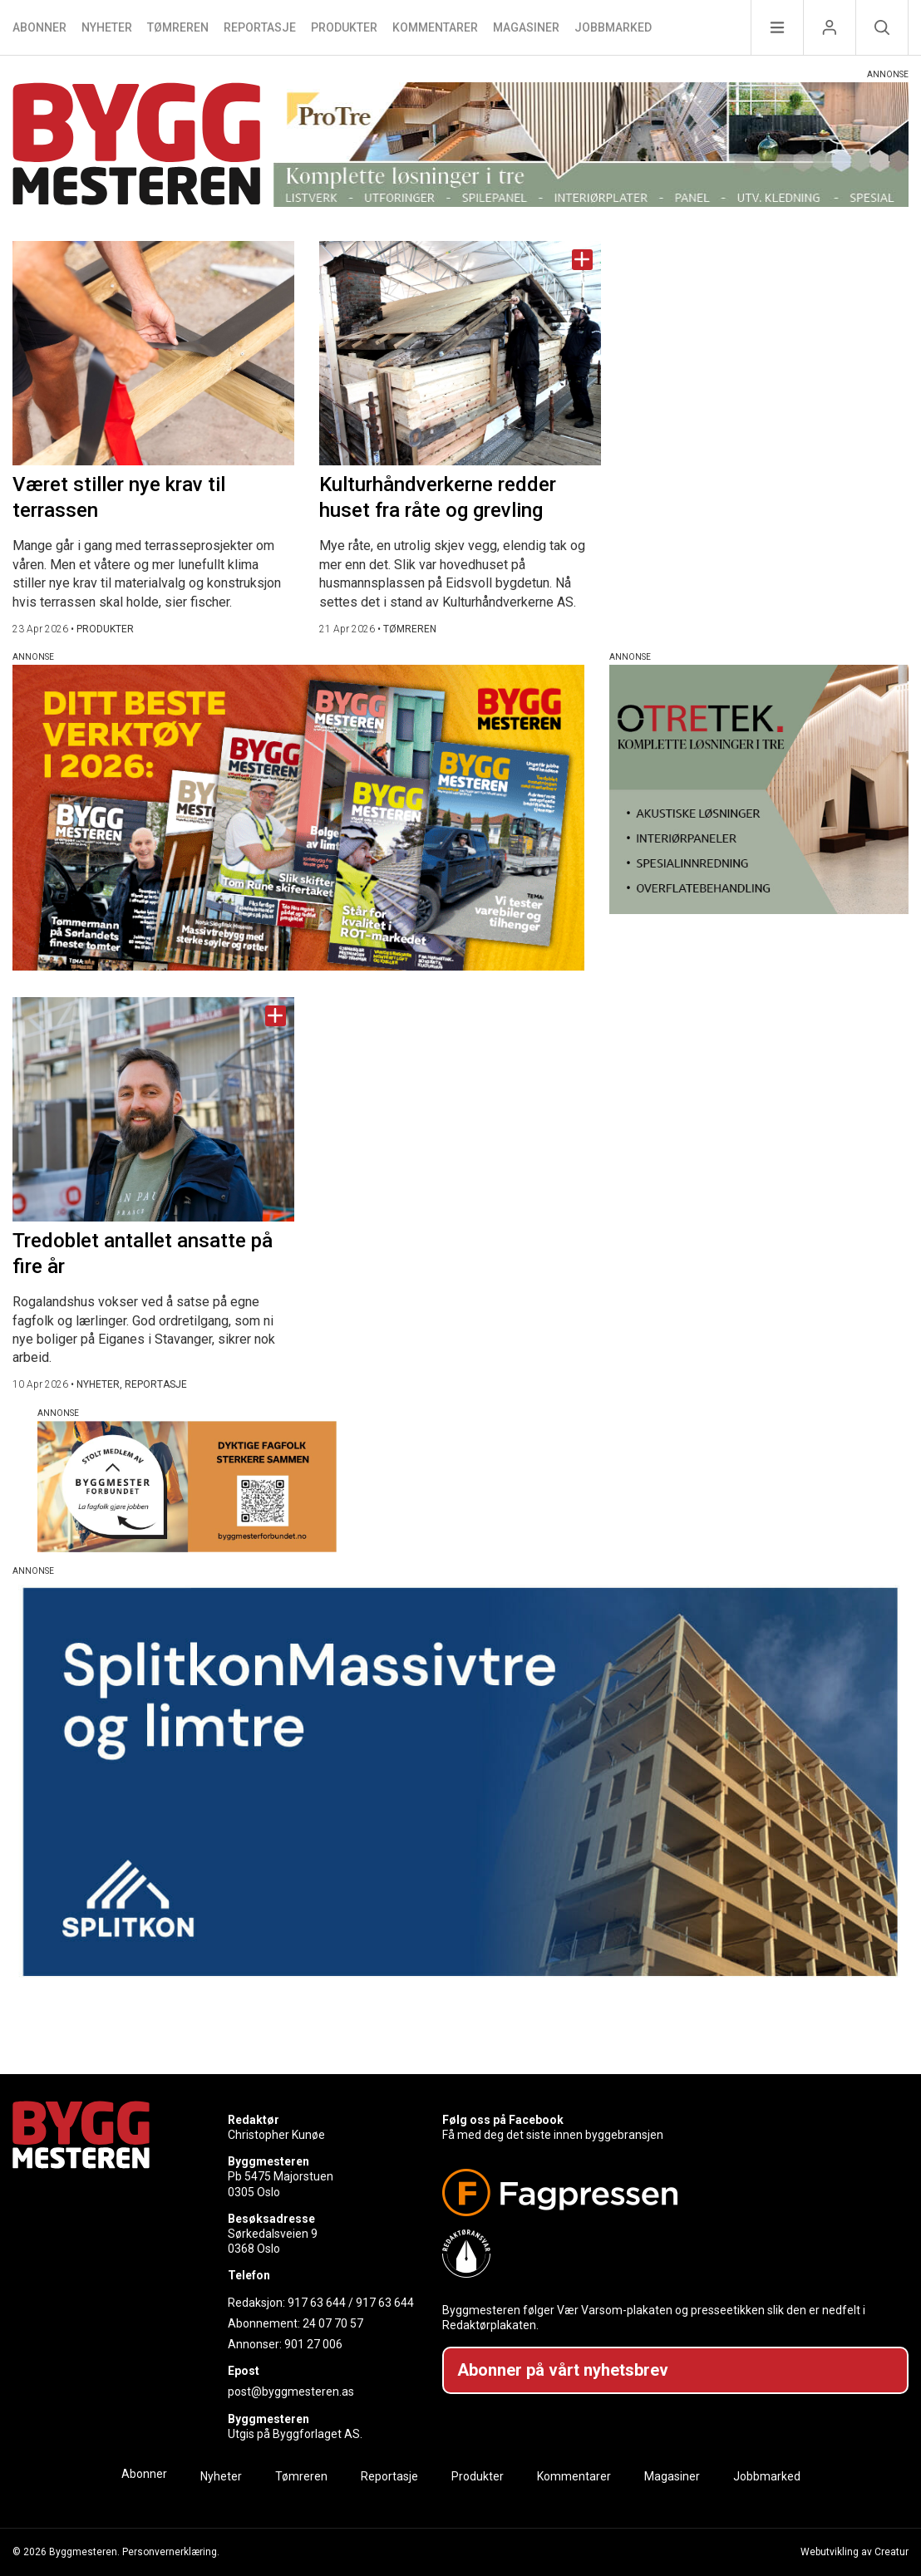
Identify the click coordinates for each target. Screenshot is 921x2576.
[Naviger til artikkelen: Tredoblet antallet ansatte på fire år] (153, 1109)
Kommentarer (435, 27)
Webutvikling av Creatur (854, 2552)
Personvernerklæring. (170, 2552)
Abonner (39, 27)
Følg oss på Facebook (503, 2119)
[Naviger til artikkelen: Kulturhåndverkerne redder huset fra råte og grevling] (460, 353)
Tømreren (178, 27)
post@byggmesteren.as (291, 2391)
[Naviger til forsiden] (136, 146)
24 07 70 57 (333, 2323)
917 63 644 (317, 2302)
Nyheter (106, 27)
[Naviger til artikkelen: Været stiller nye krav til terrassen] (153, 353)
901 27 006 (313, 2344)
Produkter (344, 27)
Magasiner (526, 27)
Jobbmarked (613, 27)
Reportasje (260, 27)
